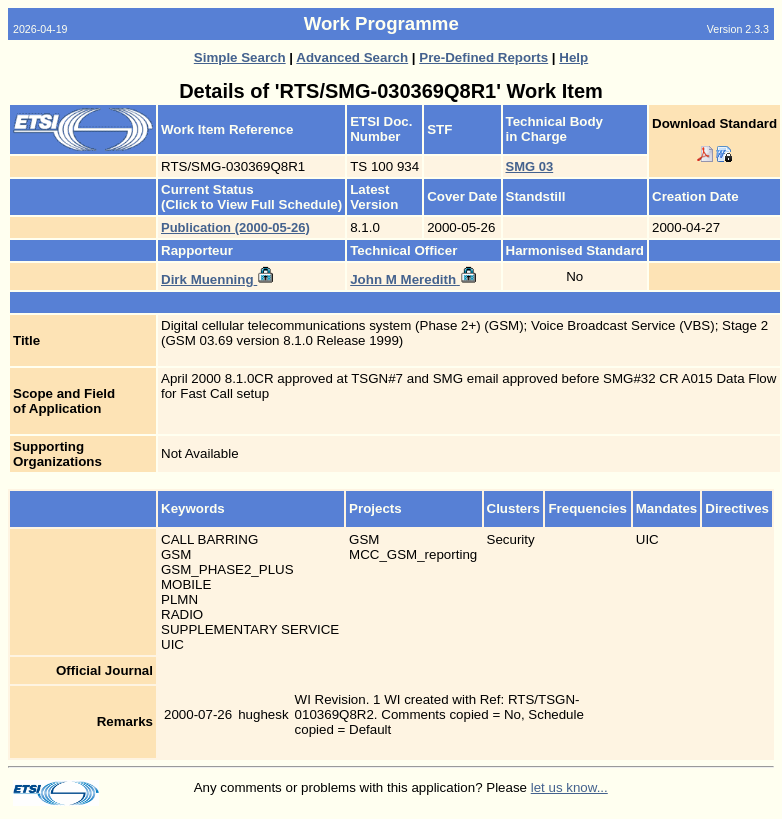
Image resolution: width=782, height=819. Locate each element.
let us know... (569, 787)
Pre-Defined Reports (483, 57)
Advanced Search (352, 57)
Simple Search (240, 57)
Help (573, 57)
